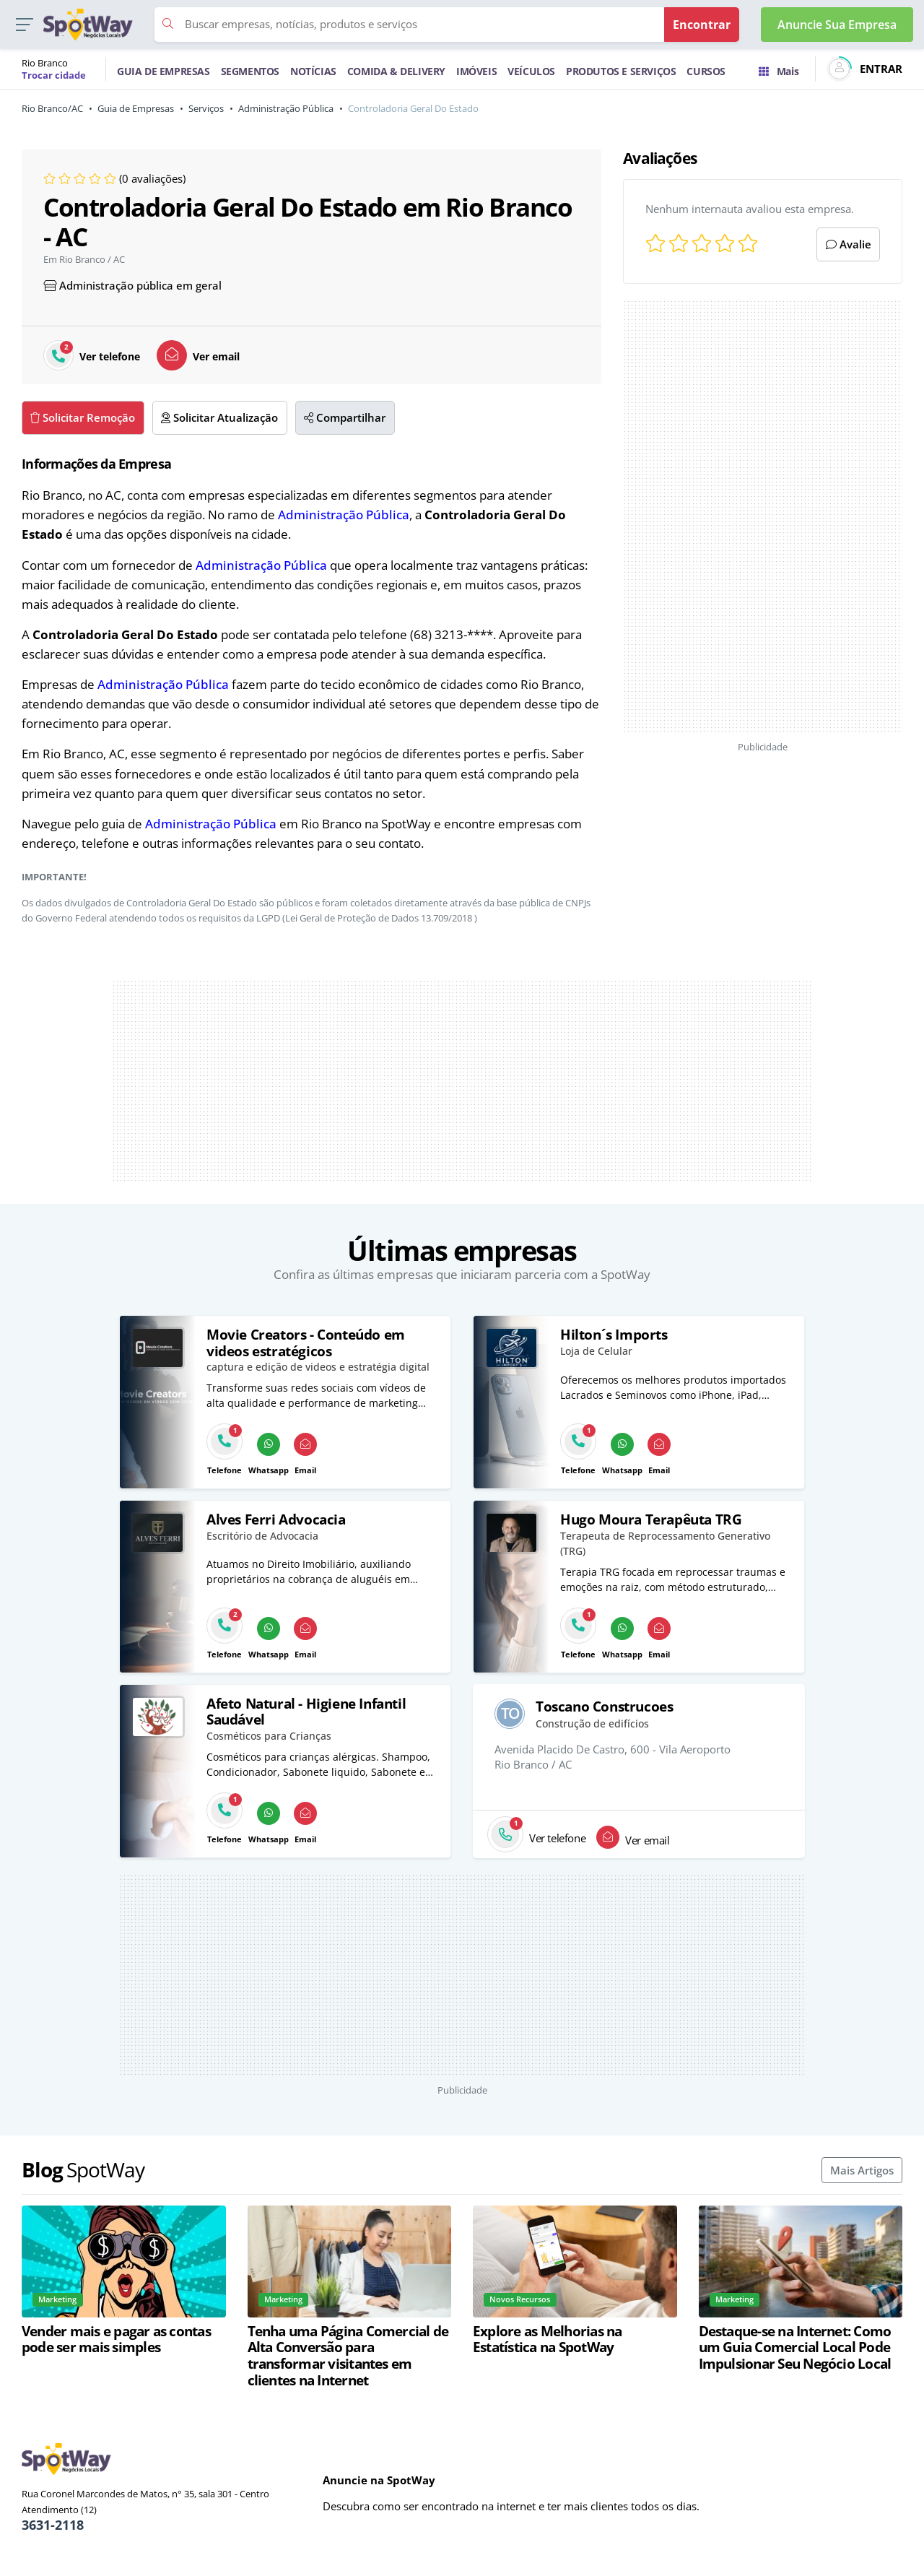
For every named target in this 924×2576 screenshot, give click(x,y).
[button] (24, 25)
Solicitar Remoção (82, 417)
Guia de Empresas (135, 108)
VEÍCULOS (531, 71)
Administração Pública (286, 108)
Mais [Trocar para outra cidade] (778, 71)
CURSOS (706, 71)
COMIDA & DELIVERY (396, 71)
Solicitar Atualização (219, 417)
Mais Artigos (862, 2170)
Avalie (848, 244)
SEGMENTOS (250, 71)
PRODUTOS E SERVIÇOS (621, 71)
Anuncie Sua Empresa (837, 24)
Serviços (206, 108)
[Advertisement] (763, 516)
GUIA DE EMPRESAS (163, 71)
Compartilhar (344, 417)
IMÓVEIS (476, 71)
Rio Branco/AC (52, 108)
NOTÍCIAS (313, 71)
